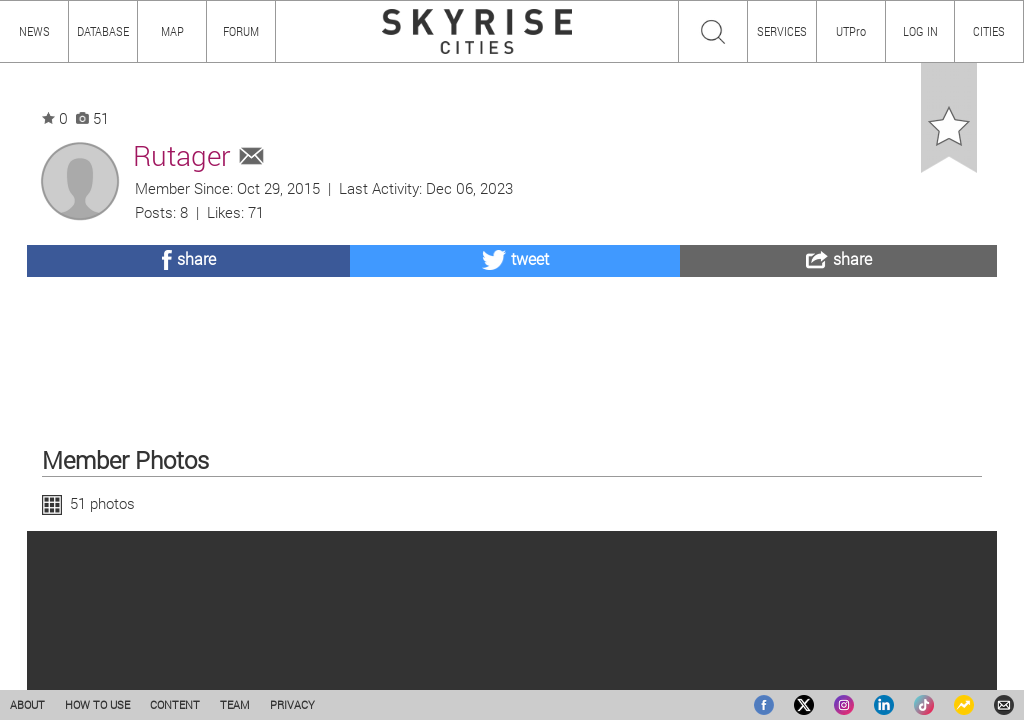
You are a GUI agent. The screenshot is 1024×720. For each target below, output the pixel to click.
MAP (172, 31)
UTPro (851, 31)
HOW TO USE (97, 704)
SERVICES (782, 31)
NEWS (34, 31)
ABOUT (27, 704)
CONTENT (175, 704)
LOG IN (920, 31)
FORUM (241, 31)
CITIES (989, 31)
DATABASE (103, 31)
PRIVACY (292, 704)
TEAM (235, 704)
